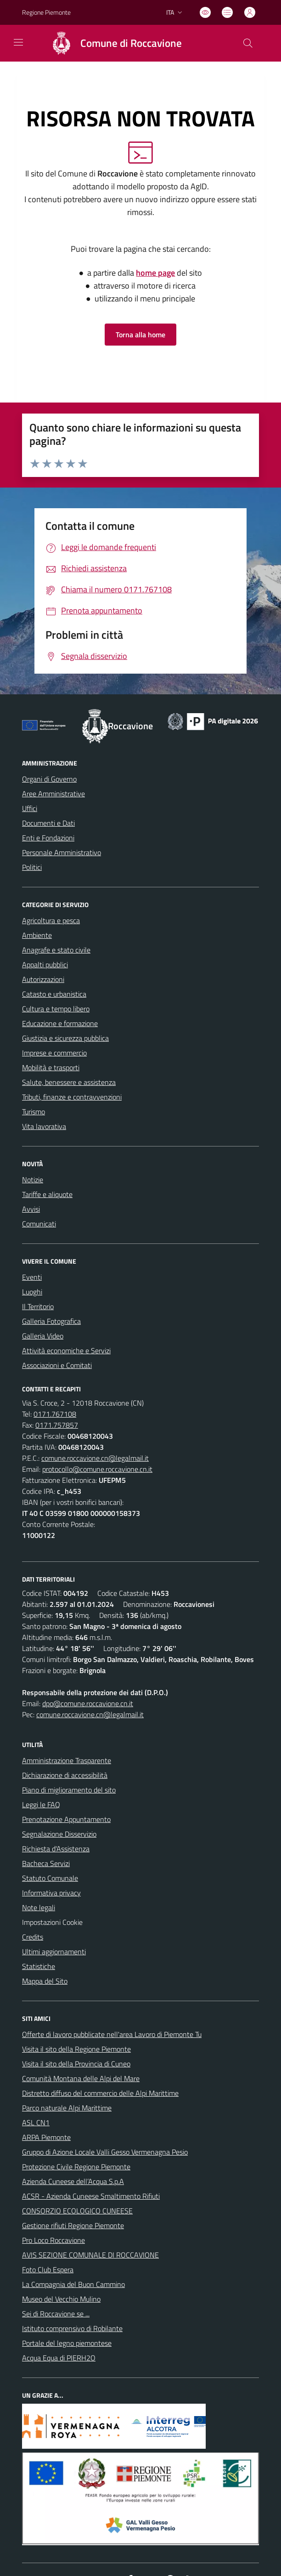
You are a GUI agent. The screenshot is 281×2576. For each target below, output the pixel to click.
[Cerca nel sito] (248, 43)
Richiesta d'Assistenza (56, 1848)
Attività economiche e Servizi (66, 1350)
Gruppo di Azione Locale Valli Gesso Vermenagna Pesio (105, 2151)
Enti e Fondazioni (48, 837)
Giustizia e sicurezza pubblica (65, 1038)
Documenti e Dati (48, 822)
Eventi (32, 1276)
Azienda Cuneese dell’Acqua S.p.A (73, 2181)
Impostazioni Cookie (52, 1922)
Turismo (33, 1111)
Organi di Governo (49, 778)
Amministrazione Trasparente (66, 1760)
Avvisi (31, 1208)
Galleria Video (42, 1335)
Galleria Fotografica (51, 1321)
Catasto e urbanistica (54, 993)
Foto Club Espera (47, 2269)
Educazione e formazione (60, 1023)
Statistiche (38, 1966)
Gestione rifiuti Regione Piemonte (73, 2225)
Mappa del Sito (44, 1980)
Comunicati (39, 1223)
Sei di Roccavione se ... (56, 2313)
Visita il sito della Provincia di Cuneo (76, 2063)
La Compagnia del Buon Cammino (73, 2284)
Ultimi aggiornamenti (54, 1951)
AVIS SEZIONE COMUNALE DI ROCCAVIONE (90, 2254)
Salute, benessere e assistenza (69, 1082)
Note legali (38, 1907)
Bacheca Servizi (46, 1863)
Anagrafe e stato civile (56, 949)
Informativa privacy (51, 1892)
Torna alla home (140, 334)
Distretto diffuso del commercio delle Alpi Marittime (100, 2093)
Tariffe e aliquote (47, 1194)
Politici (32, 867)
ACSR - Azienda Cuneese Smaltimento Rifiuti (91, 2196)
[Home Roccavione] (112, 43)
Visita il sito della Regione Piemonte (76, 2048)
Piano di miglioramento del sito (69, 1789)
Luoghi (32, 1291)
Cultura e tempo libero (56, 1008)
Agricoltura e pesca (51, 920)
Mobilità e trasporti (50, 1067)
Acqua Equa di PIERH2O (59, 2357)
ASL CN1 (36, 2122)
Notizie (32, 1179)
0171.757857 (56, 1424)
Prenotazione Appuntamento (66, 1819)
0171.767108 (55, 1413)
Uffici (29, 808)
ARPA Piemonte (46, 2137)
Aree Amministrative (53, 793)
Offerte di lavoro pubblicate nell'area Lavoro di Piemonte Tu (112, 2034)
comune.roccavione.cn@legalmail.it (95, 1458)
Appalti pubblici (45, 964)
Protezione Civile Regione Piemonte (76, 2166)
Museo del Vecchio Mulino (61, 2298)
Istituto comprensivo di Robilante (72, 2328)
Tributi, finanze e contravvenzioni (72, 1096)
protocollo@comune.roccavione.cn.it (97, 1469)
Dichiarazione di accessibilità (64, 1775)
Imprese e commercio (54, 1052)
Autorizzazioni (43, 979)
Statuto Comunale (50, 1878)
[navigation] (18, 42)
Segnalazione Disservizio (59, 1833)
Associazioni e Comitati (57, 1365)
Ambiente (37, 935)
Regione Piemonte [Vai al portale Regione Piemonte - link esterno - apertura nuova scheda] (46, 12)
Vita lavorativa (44, 1126)
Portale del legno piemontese (67, 2343)
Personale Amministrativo (61, 852)
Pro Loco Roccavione (53, 2240)
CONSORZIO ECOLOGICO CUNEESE (77, 2210)
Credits (32, 1936)
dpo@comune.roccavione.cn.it (87, 1703)
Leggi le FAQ (41, 1804)
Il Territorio (38, 1306)
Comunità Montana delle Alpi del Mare (81, 2078)
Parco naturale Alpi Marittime (67, 2107)
